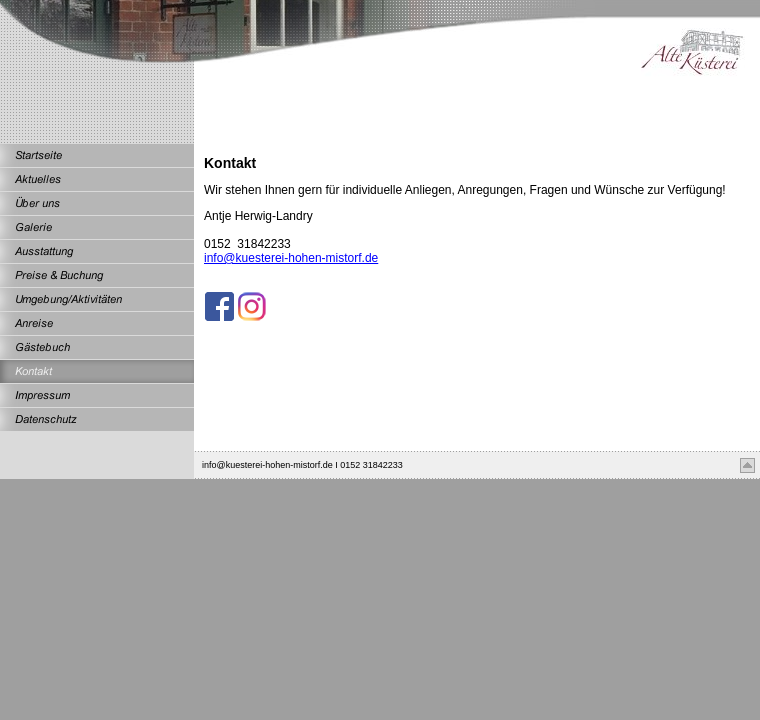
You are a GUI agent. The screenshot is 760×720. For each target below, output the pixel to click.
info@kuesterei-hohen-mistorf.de (291, 258)
